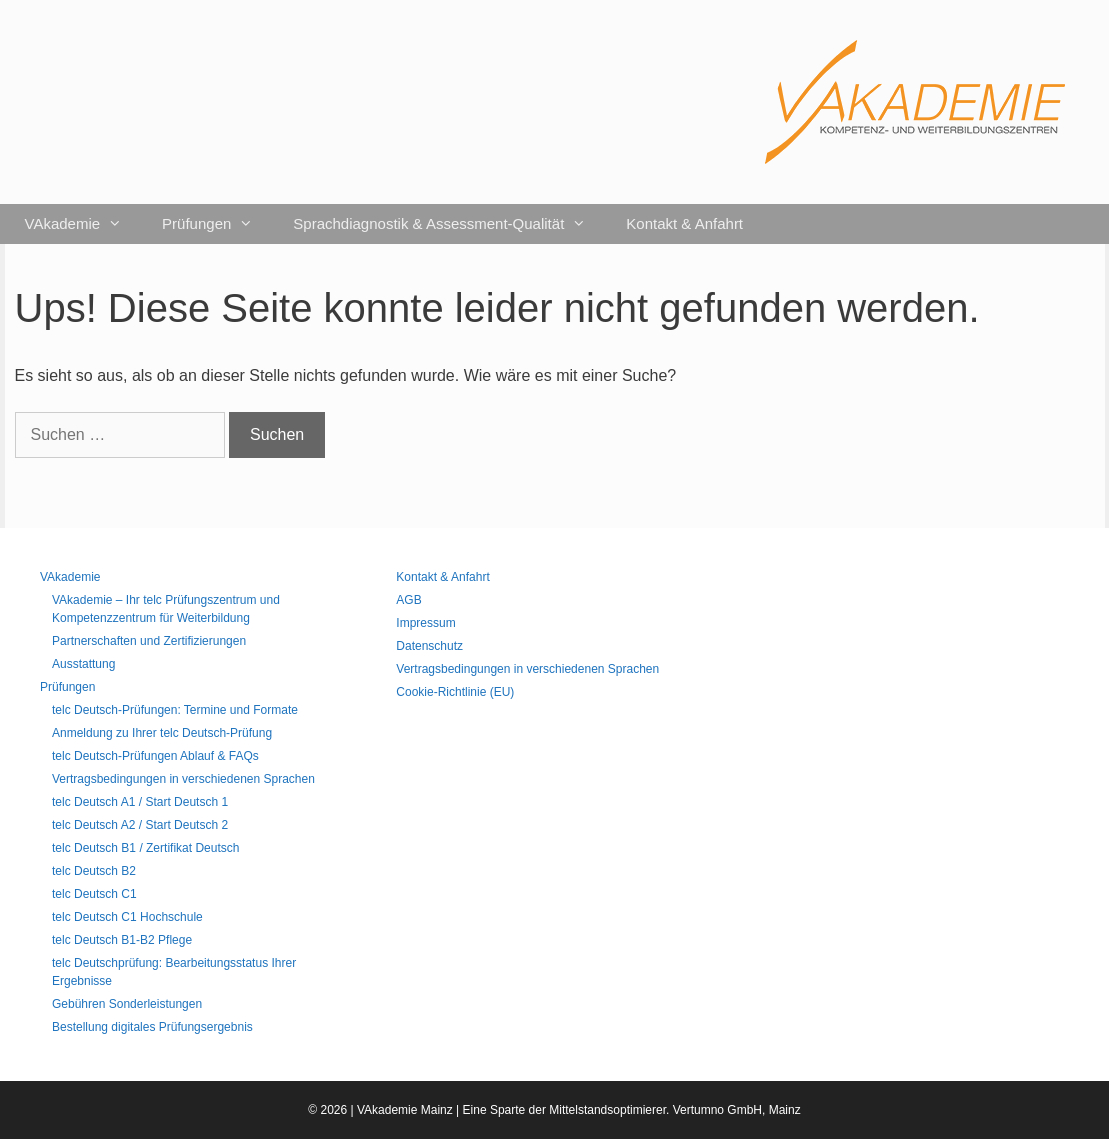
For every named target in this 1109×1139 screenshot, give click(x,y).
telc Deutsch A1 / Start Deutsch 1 (140, 802)
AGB (408, 600)
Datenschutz (429, 646)
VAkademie (84, 224)
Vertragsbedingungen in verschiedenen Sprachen (183, 779)
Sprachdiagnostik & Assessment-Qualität (449, 224)
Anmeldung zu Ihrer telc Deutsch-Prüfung (162, 733)
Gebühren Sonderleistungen (127, 1004)
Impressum (425, 623)
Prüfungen (217, 224)
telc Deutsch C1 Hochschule (127, 917)
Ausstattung (83, 664)
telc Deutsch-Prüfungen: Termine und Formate (175, 710)
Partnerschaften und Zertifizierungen (149, 641)
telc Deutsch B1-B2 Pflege (122, 940)
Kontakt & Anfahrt (684, 223)
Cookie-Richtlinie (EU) (455, 692)
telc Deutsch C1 (94, 894)
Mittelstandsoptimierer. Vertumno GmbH (655, 1110)
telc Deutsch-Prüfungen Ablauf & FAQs (155, 756)
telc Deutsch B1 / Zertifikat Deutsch (145, 848)
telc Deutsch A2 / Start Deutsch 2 (140, 825)
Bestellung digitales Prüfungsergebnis (152, 1027)
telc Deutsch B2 (94, 871)
